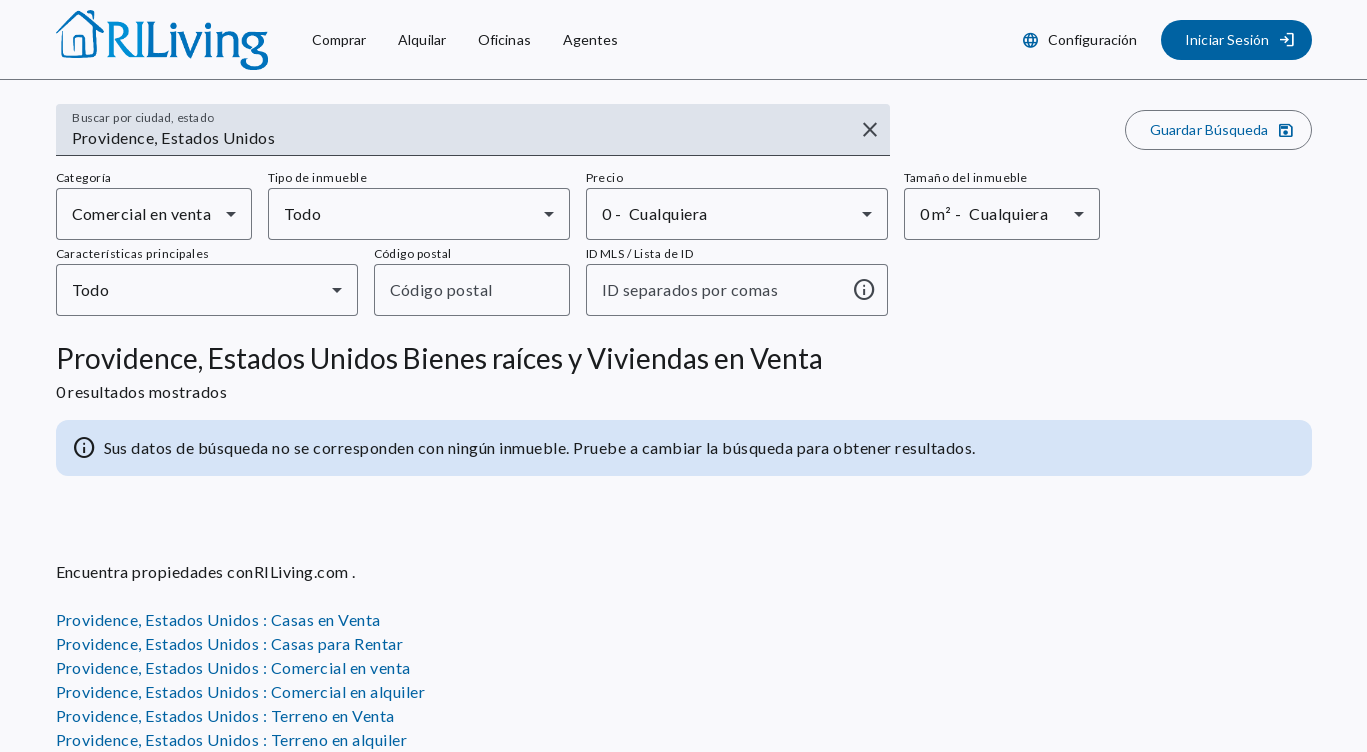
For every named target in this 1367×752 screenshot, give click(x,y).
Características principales (133, 253)
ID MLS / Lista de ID (640, 253)
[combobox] (459, 138)
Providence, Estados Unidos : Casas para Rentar (230, 643)
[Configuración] (1081, 40)
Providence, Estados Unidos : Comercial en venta (233, 667)
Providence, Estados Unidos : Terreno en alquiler (232, 739)
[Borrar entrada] (870, 130)
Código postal (413, 253)
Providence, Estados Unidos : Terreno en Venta (225, 715)
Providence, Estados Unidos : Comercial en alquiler (241, 691)
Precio (605, 177)
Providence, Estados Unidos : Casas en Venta (218, 619)
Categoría (84, 177)
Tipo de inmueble (318, 177)
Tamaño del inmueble (966, 177)
